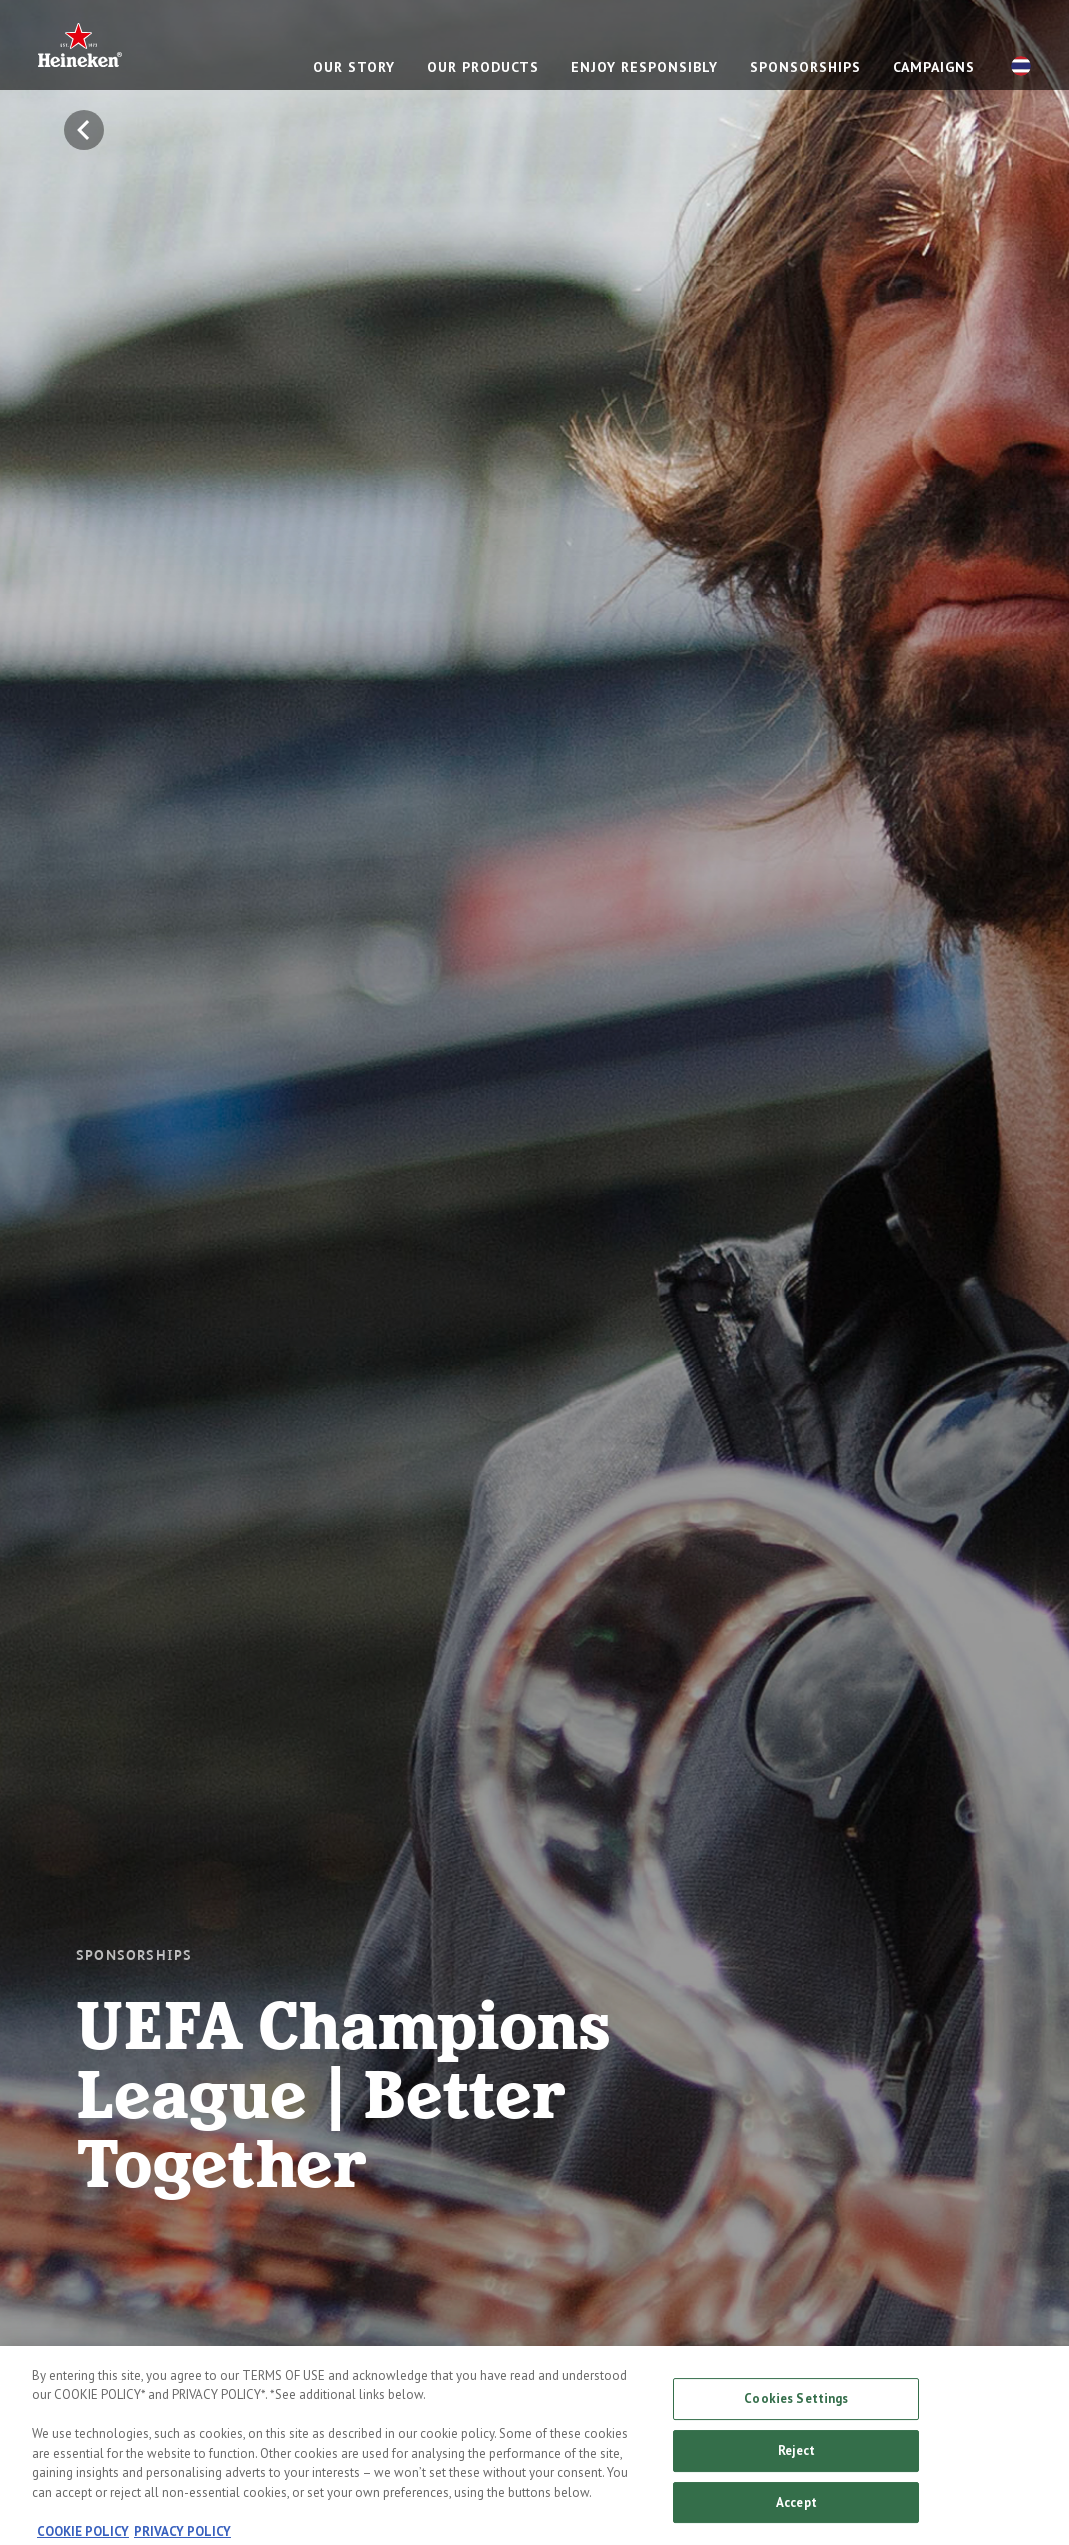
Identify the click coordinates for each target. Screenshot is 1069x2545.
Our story (354, 67)
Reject (797, 2458)
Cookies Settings (796, 2406)
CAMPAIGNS (934, 67)
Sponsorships (805, 67)
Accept (796, 2510)
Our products (483, 67)
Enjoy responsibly (644, 67)
